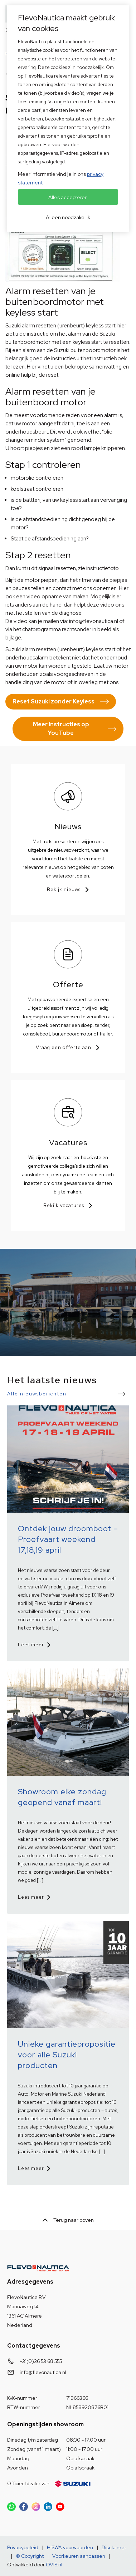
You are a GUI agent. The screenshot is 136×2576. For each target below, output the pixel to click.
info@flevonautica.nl (43, 2372)
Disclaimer (114, 2547)
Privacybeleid (22, 2547)
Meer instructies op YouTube (61, 729)
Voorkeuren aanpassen (78, 2556)
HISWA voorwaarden (70, 2547)
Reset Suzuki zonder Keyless (53, 701)
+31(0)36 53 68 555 (41, 2361)
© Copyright (30, 2556)
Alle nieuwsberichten (37, 1394)
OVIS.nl (54, 2564)
